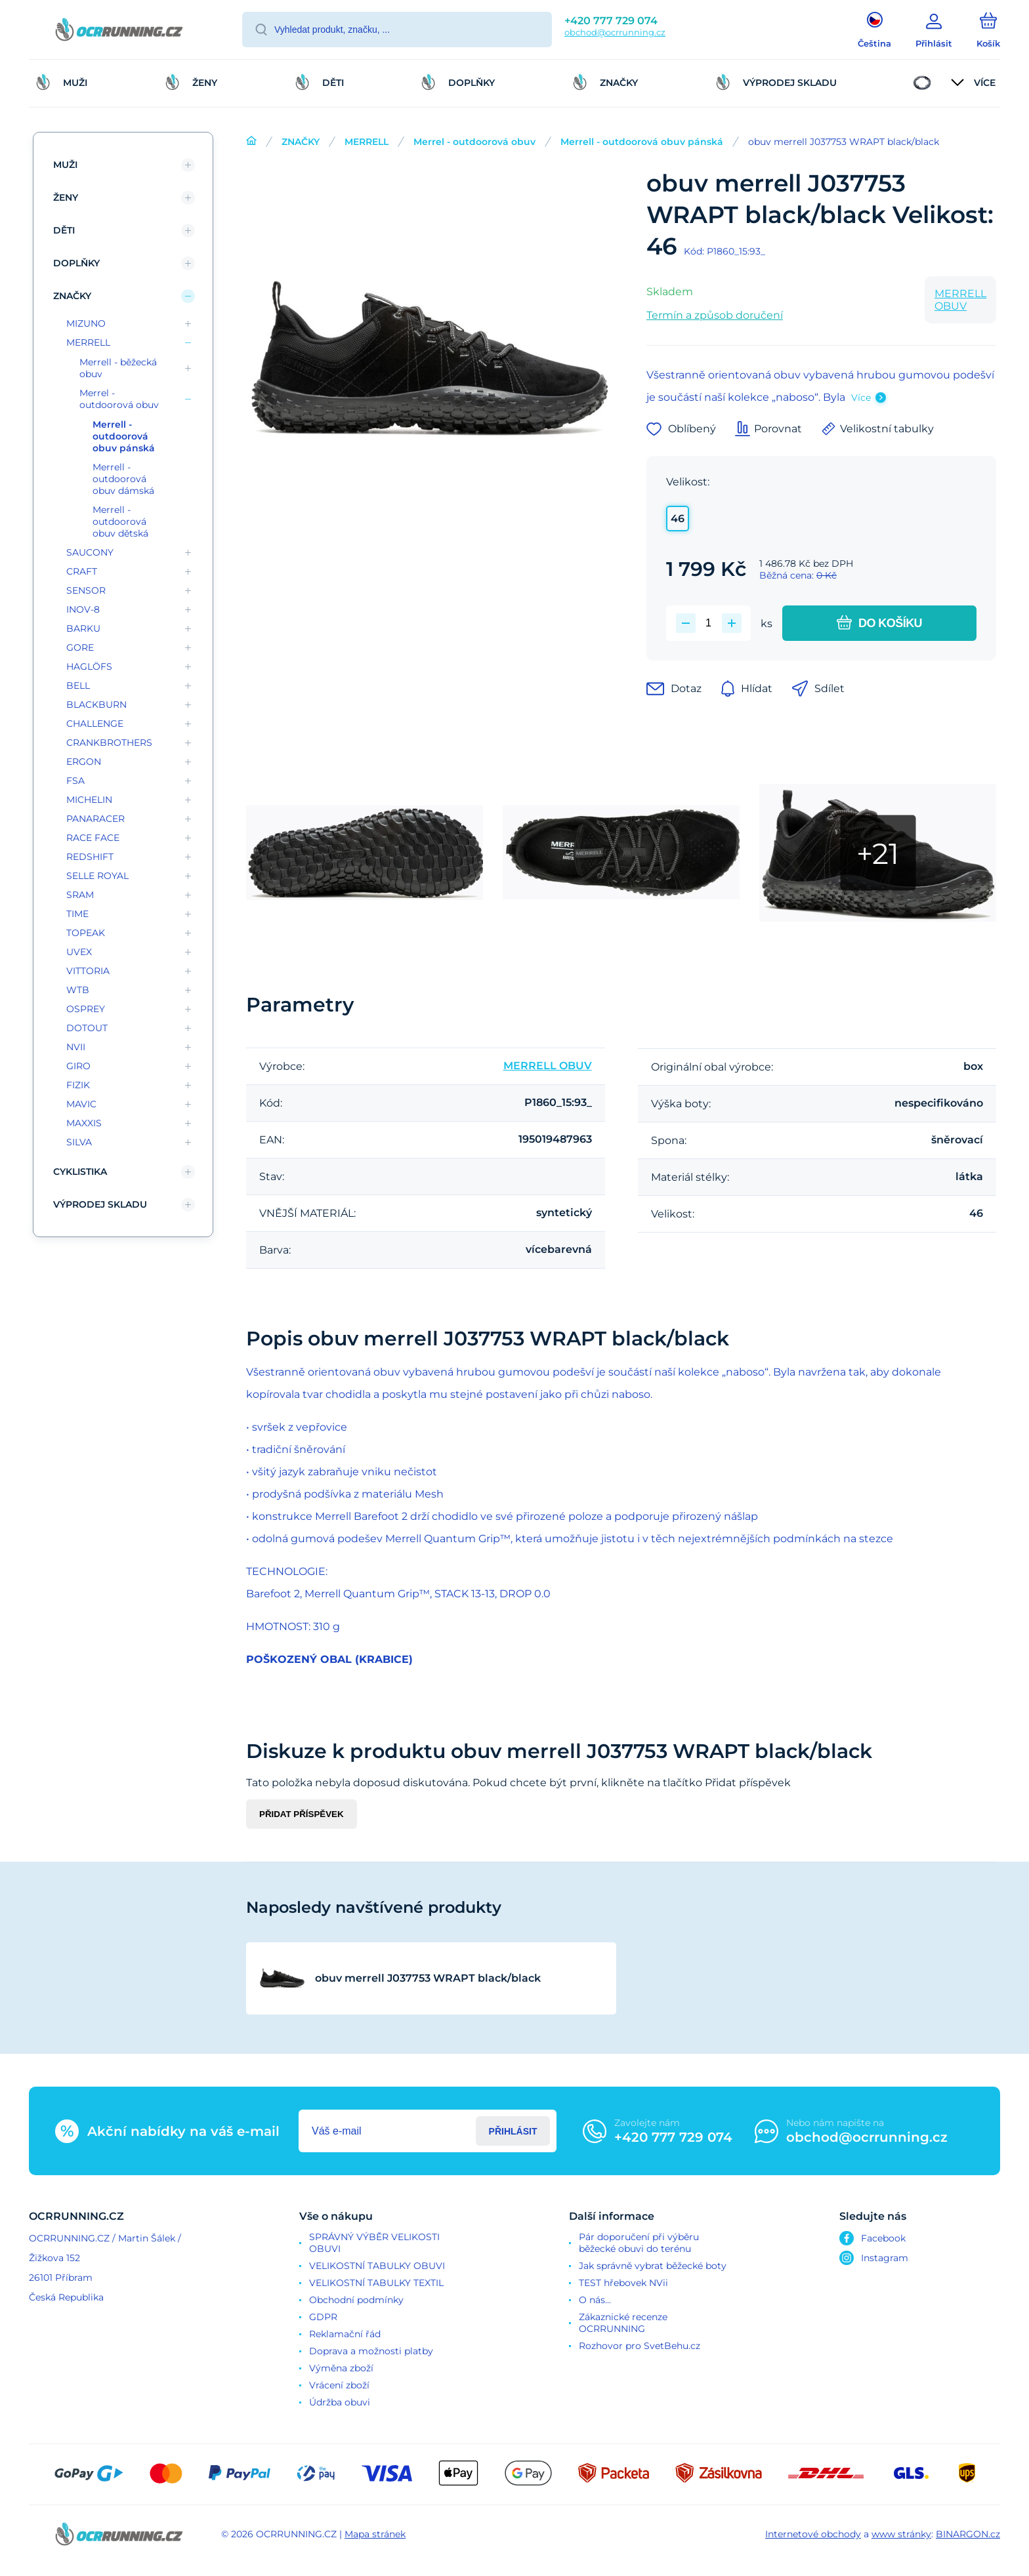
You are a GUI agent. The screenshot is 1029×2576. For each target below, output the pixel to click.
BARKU (83, 628)
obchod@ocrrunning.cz (614, 32)
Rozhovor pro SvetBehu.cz (639, 2346)
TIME (77, 914)
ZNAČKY (301, 142)
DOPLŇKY (76, 263)
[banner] (119, 31)
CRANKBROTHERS (109, 742)
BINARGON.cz (968, 2534)
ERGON (83, 761)
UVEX (79, 952)
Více (861, 397)
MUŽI (65, 165)
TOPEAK (85, 933)
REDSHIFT (90, 857)
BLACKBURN (96, 704)
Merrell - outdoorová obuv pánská (641, 142)
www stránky (901, 2534)
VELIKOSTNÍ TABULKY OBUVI (377, 2266)
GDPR (323, 2317)
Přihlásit (513, 2131)
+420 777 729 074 (611, 20)
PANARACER (95, 819)
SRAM (80, 895)
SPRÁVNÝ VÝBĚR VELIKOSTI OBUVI (374, 2243)
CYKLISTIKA (80, 1171)
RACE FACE (92, 838)
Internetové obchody (813, 2534)
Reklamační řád (345, 2334)
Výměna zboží (341, 2368)
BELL (78, 685)
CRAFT (81, 571)
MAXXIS (84, 1123)
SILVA (79, 1142)
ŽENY (65, 197)
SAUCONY (90, 552)
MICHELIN (89, 800)
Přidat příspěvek (301, 1814)
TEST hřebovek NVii (623, 2283)
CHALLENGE (94, 723)
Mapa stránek (375, 2534)
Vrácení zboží (339, 2385)
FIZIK (78, 1085)
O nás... (595, 2300)
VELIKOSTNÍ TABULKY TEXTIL (376, 2283)
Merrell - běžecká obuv (118, 368)
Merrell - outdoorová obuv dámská (123, 479)
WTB (77, 990)
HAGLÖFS (89, 666)
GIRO (78, 1066)
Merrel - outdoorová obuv (474, 142)
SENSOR (86, 590)
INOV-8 (83, 609)
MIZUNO (86, 323)
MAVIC (81, 1104)
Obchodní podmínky (356, 2300)
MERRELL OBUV (960, 299)
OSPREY (85, 1009)
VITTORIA (88, 971)
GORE (80, 647)
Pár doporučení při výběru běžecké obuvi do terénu (639, 2243)
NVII (75, 1047)
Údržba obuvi (339, 2402)
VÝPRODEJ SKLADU (100, 1204)
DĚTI (64, 230)
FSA (75, 781)
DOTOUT (87, 1028)
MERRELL (366, 142)
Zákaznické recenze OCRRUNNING (623, 2323)
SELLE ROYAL (97, 876)
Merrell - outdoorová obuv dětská (120, 521)
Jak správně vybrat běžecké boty (652, 2266)
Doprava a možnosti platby (371, 2351)
